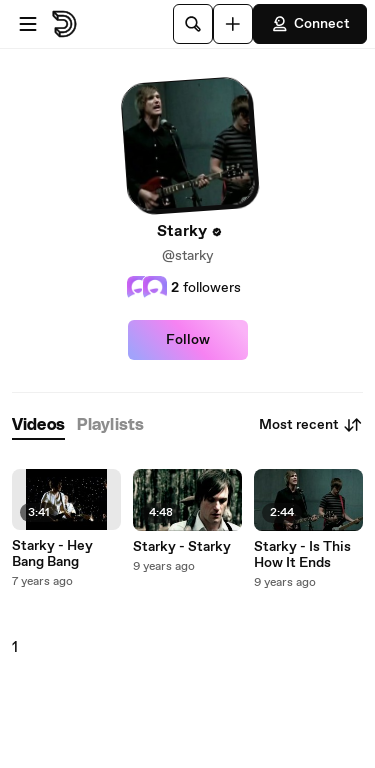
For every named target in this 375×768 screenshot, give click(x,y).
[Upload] (233, 24)
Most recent (311, 425)
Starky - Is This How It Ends (302, 555)
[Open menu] (28, 24)
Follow (188, 340)
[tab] (38, 425)
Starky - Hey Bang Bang (52, 554)
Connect (310, 24)
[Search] (193, 24)
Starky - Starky (182, 547)
